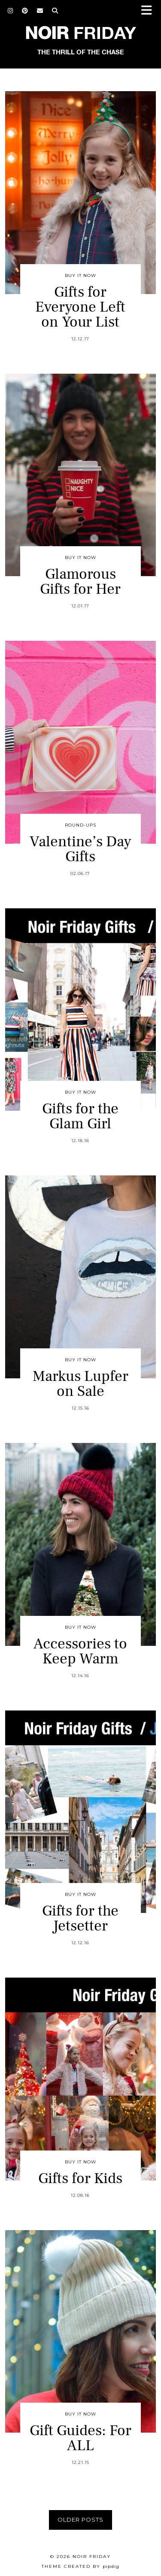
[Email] (40, 11)
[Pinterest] (25, 11)
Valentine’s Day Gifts (80, 849)
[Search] (55, 11)
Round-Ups (80, 825)
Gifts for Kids (80, 2178)
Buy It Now (80, 275)
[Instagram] (10, 11)
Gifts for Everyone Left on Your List (80, 307)
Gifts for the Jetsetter (80, 1918)
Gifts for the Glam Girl (80, 1116)
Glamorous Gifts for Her (80, 582)
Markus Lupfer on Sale (80, 1384)
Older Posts (80, 2519)
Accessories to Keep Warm (80, 1651)
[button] (149, 11)
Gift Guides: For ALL (80, 2438)
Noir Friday (92, 2556)
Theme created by (80, 2566)
